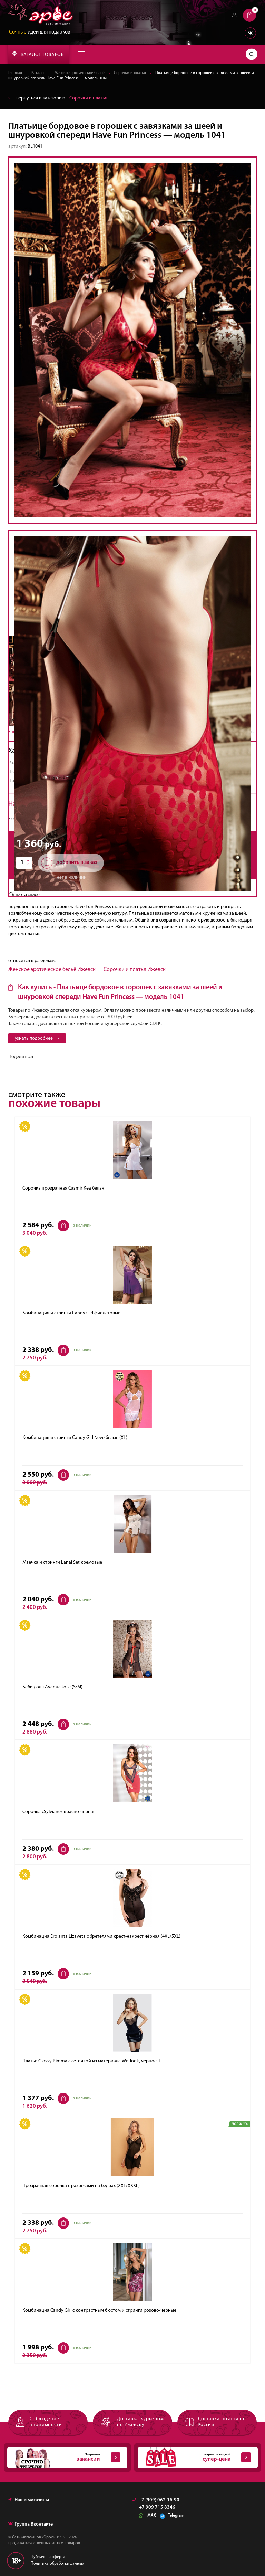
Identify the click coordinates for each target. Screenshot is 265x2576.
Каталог (39, 73)
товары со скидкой (194, 2458)
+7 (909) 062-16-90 (155, 2500)
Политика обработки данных (57, 2564)
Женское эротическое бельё (82, 73)
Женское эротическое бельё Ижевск (52, 969)
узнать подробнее (37, 1038)
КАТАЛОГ (38, 53)
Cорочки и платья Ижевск (135, 969)
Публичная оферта (48, 2557)
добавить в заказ (69, 863)
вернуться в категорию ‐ (57, 98)
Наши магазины (28, 2500)
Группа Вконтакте (30, 2524)
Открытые (63, 2458)
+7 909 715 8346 (157, 2508)
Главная (15, 73)
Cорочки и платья (133, 73)
